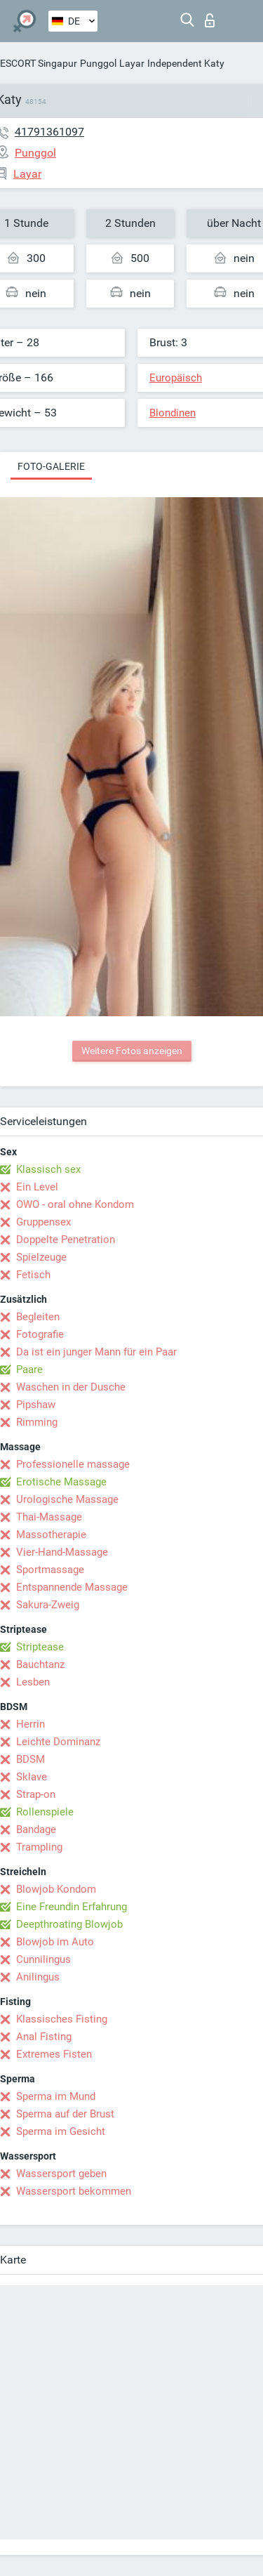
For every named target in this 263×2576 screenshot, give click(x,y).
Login (210, 20)
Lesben (33, 1682)
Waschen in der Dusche (71, 1387)
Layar (131, 63)
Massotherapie (51, 1534)
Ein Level (37, 1187)
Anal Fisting (44, 2036)
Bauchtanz (40, 1664)
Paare (29, 1369)
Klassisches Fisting (61, 2019)
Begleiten (38, 1316)
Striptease (40, 1647)
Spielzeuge (41, 1257)
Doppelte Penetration (65, 1239)
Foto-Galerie (51, 466)
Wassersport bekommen (73, 2191)
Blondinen (172, 413)
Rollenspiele (45, 1812)
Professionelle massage (73, 1464)
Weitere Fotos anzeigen (131, 1050)
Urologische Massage (67, 1499)
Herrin (30, 1724)
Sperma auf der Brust (65, 2114)
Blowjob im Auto (55, 1942)
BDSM (30, 1759)
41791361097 (49, 131)
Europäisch (175, 378)
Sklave (31, 1776)
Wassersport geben (61, 2173)
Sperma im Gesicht (60, 2131)
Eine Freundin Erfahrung (71, 1906)
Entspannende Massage (72, 1587)
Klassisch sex (48, 1169)
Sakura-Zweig (47, 1604)
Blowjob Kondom (56, 1889)
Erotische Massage (61, 1482)
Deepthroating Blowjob (69, 1924)
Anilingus (38, 1977)
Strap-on (35, 1794)
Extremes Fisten (54, 2054)
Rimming (37, 1422)
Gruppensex (43, 1222)
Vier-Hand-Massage (62, 1552)
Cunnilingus (43, 1959)
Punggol (98, 63)
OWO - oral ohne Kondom (75, 1204)
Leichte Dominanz (58, 1741)
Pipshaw (35, 1404)
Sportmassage (50, 1569)
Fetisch (33, 1274)
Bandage (36, 1829)
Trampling (39, 1847)
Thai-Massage (49, 1517)
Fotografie (40, 1334)
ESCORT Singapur (38, 63)
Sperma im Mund (55, 2096)
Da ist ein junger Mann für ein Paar (96, 1352)
